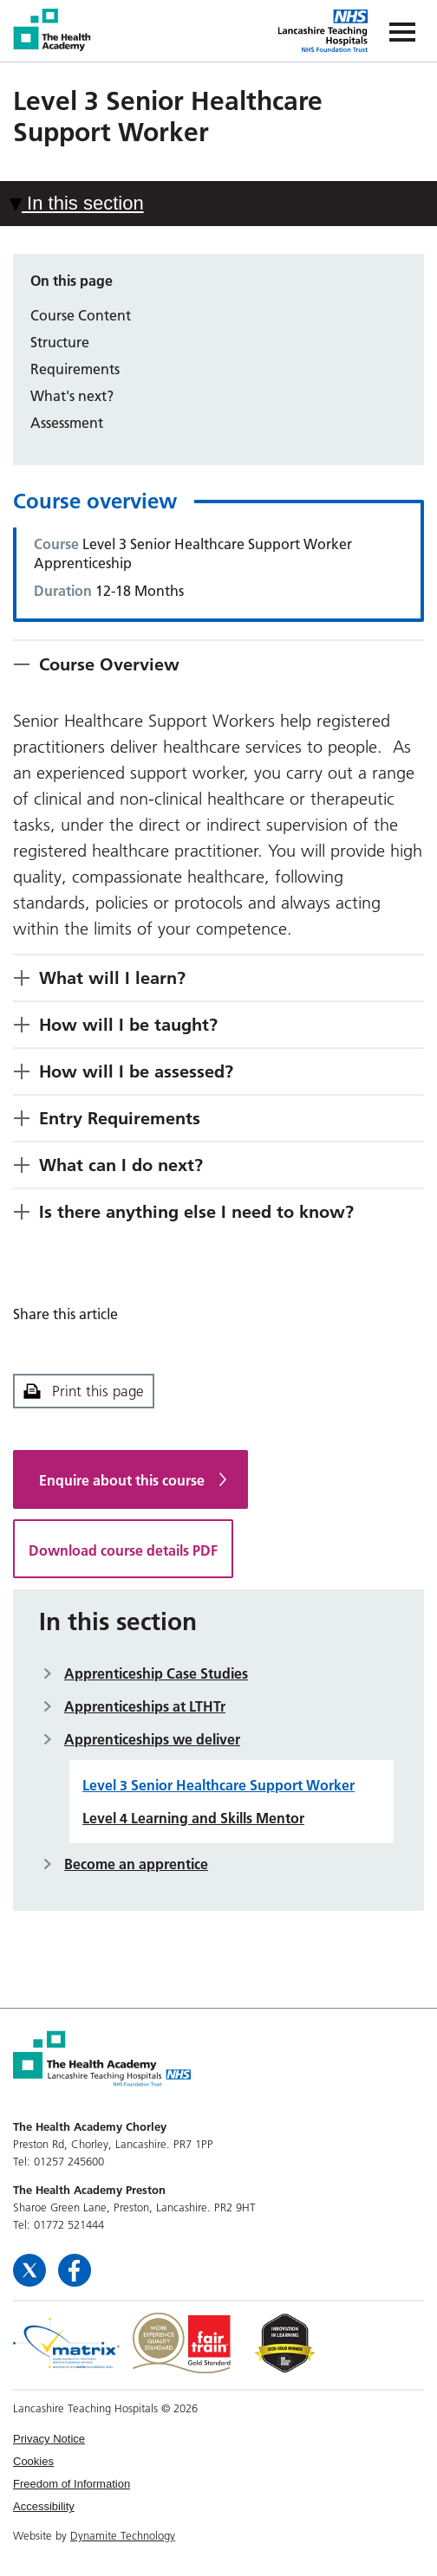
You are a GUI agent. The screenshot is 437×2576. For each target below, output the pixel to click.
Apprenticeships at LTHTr (144, 1706)
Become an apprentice (136, 1864)
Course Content (80, 315)
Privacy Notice (49, 2438)
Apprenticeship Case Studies (156, 1673)
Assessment (66, 422)
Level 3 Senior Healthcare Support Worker (218, 1785)
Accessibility (44, 2506)
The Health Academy (54, 30)
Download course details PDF (123, 1550)
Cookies (33, 2461)
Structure (59, 342)
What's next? (72, 396)
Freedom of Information (71, 2483)
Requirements (75, 369)
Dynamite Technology (122, 2535)
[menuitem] (218, 2439)
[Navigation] (402, 30)
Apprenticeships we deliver (152, 1739)
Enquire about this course (122, 1480)
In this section (77, 203)
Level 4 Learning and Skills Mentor (193, 1818)
